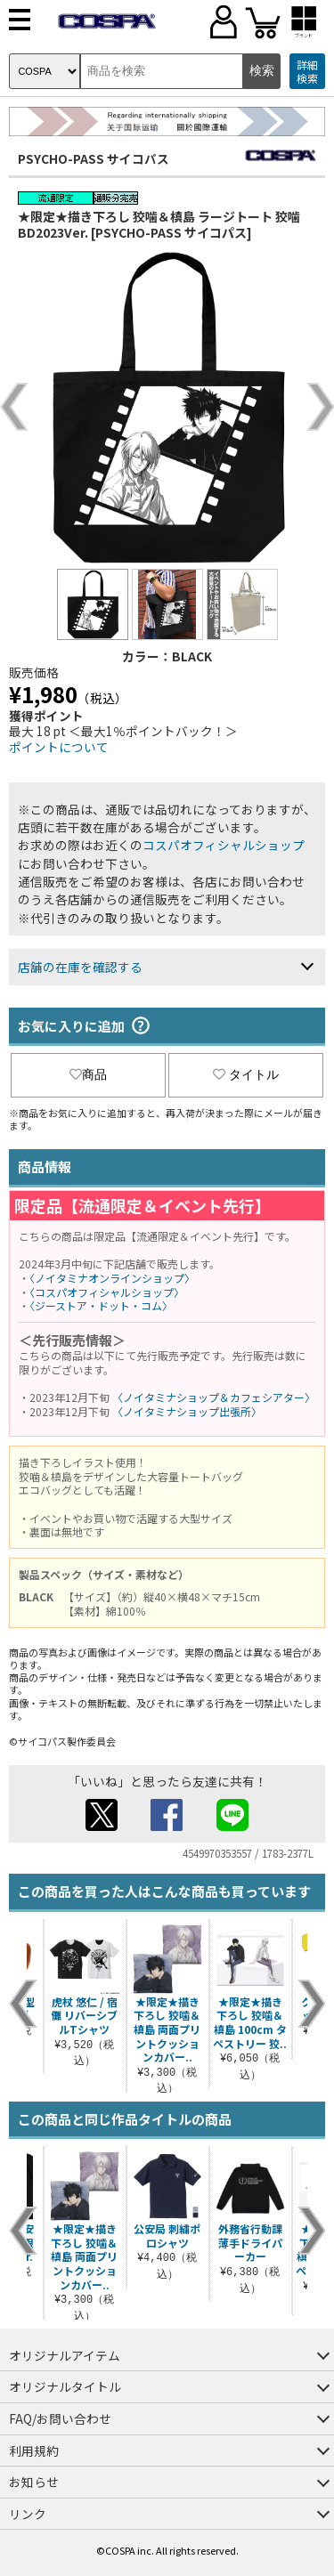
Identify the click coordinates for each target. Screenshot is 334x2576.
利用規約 (34, 2450)
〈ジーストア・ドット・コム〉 (101, 1305)
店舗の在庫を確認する (80, 967)
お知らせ (34, 2482)
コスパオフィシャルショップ (224, 845)
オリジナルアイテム (64, 2355)
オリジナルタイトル (65, 2386)
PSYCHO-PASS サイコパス (93, 158)
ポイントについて (59, 747)
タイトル (246, 1074)
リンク (27, 2514)
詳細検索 (307, 71)
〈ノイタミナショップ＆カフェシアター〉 (213, 1397)
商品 (88, 1074)
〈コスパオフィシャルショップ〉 (106, 1292)
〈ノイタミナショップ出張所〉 (187, 1411)
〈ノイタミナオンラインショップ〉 (112, 1277)
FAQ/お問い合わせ (60, 2418)
